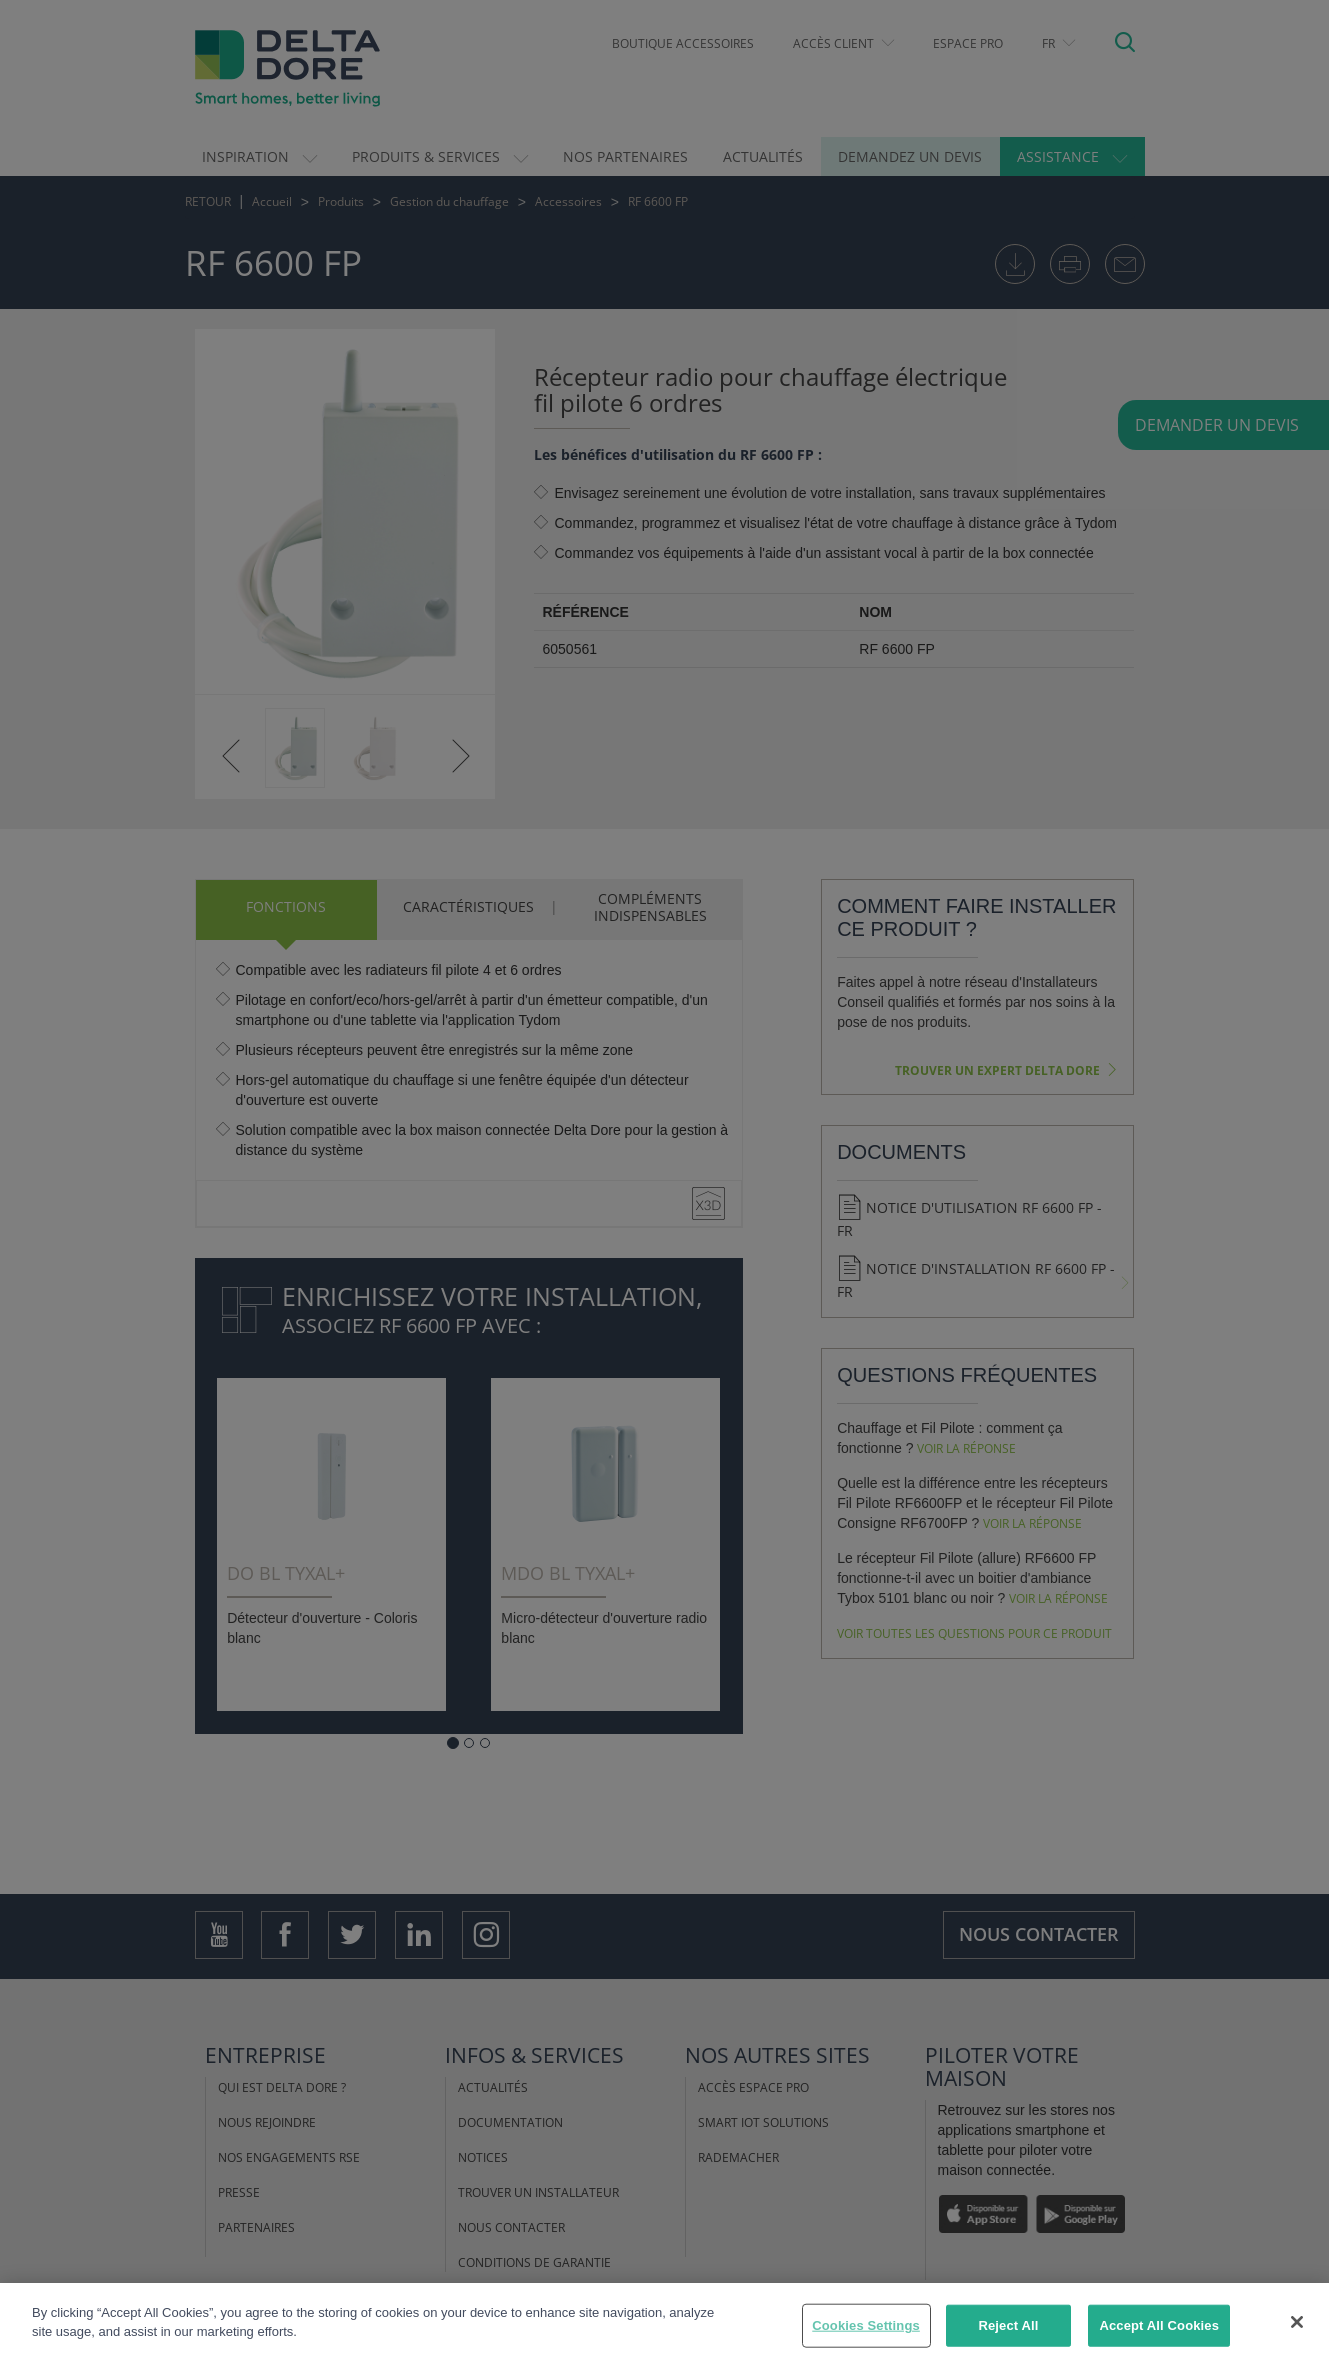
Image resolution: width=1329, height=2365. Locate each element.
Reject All (1008, 2325)
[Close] (1297, 2322)
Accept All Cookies (1159, 2325)
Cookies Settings (866, 2325)
